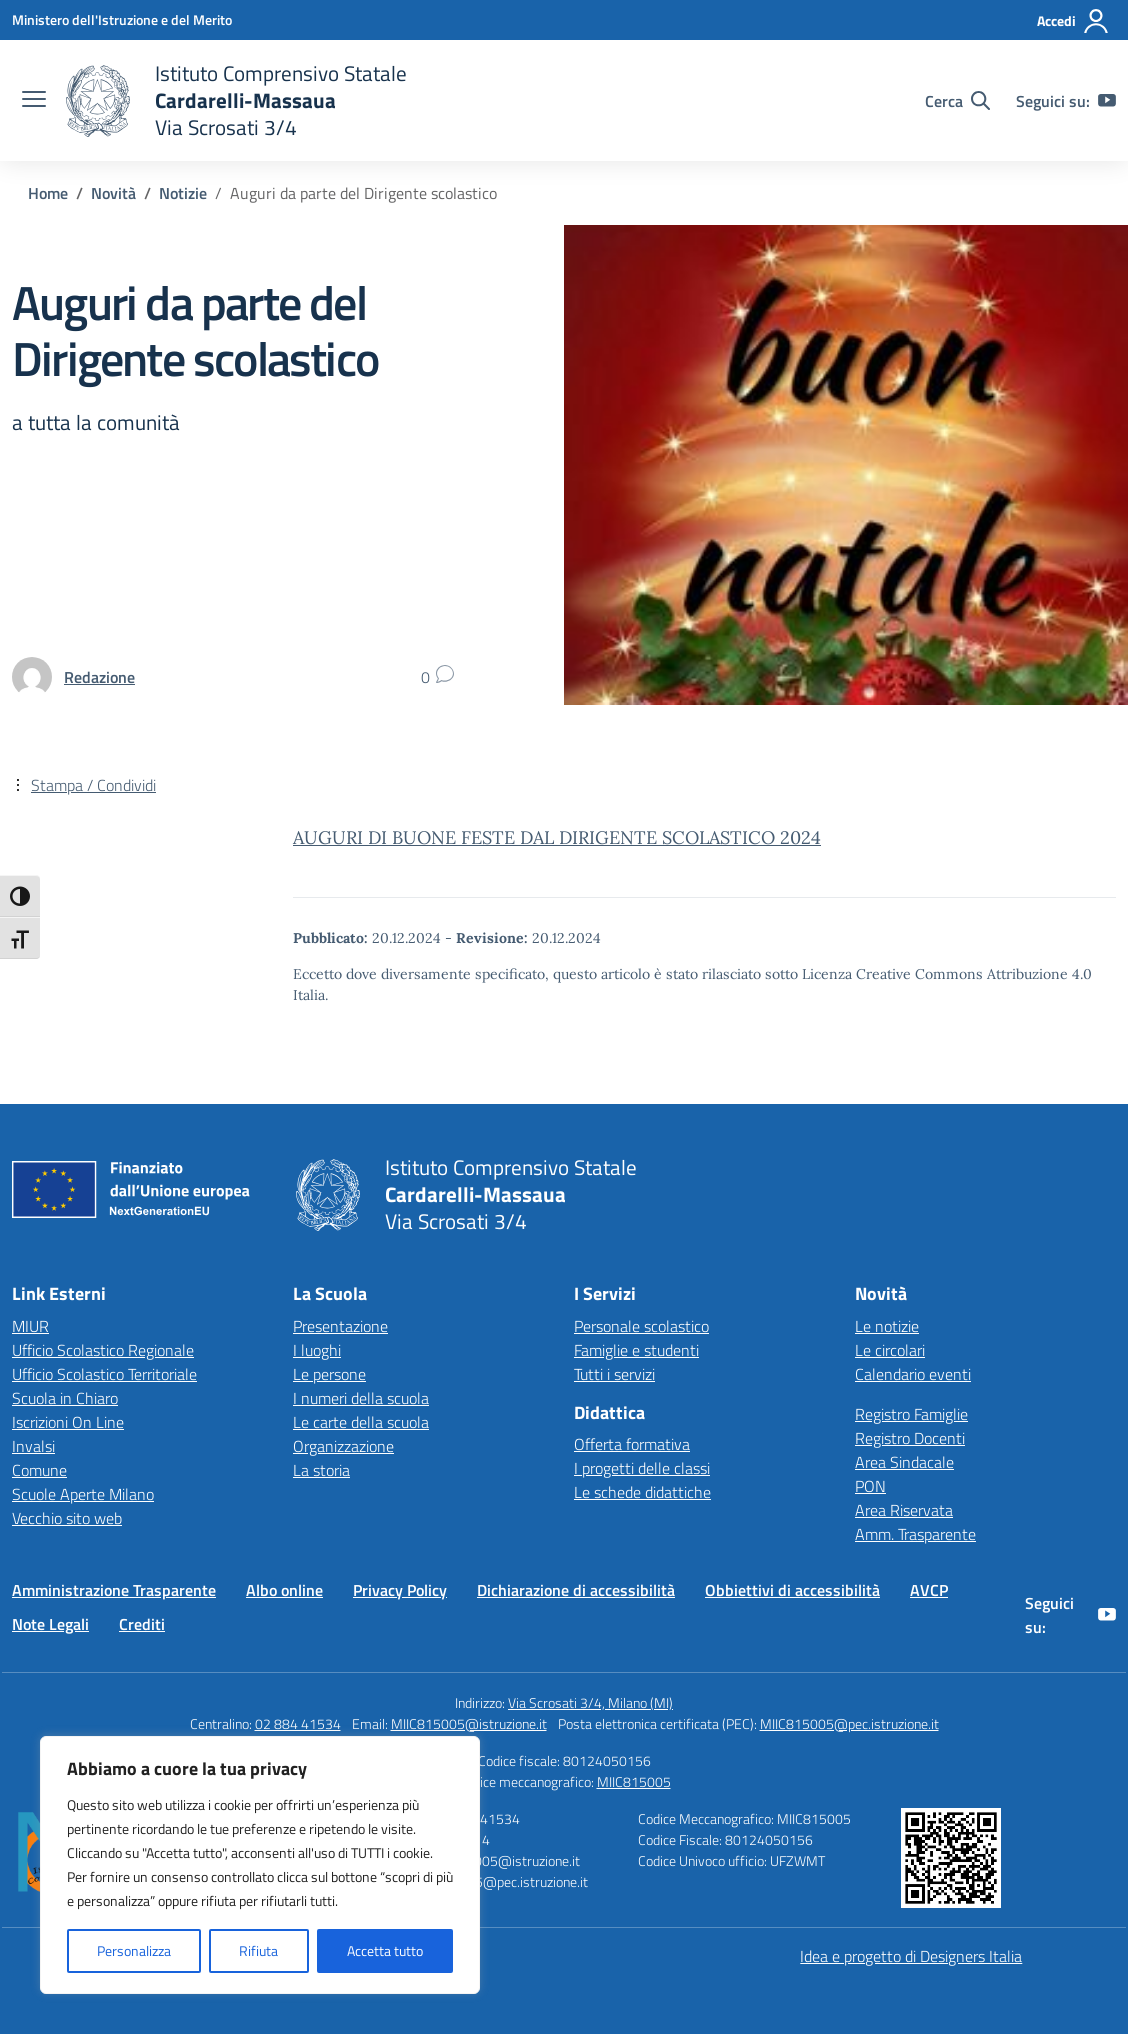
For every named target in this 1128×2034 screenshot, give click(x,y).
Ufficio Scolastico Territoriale (104, 1374)
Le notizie (887, 1326)
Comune (39, 1470)
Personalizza (134, 1950)
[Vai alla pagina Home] (48, 193)
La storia (321, 1470)
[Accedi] (1073, 21)
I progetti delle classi (642, 1468)
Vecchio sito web (67, 1518)
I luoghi (317, 1350)
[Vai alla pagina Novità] (113, 193)
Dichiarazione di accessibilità (576, 1590)
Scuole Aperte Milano (83, 1494)
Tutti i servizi (614, 1374)
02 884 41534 (298, 1723)
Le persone (329, 1374)
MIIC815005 (634, 1781)
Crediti (142, 1624)
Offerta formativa (632, 1444)
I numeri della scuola (361, 1398)
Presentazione (340, 1326)
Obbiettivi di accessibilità (792, 1590)
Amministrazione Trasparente (114, 1590)
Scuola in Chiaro (65, 1398)
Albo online (284, 1590)
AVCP (929, 1590)
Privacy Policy (400, 1590)
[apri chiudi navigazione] (34, 101)
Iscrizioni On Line (68, 1422)
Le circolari (890, 1350)
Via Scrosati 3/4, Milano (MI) (590, 1702)
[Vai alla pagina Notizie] (183, 193)
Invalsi (33, 1446)
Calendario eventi (913, 1374)
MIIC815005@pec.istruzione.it (849, 1723)
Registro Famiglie (911, 1414)
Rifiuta (258, 1950)
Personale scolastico (641, 1326)
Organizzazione (343, 1446)
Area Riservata (904, 1510)
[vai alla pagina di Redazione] (99, 677)
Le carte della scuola (361, 1422)
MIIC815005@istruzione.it (469, 1723)
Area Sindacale (904, 1462)
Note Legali (50, 1624)
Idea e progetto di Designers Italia (911, 1956)
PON (870, 1486)
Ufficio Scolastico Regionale (103, 1350)
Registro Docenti (910, 1438)
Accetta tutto (385, 1950)
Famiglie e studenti (636, 1350)
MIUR (30, 1326)
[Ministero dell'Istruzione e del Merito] (122, 19)
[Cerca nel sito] (957, 101)
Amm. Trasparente (915, 1534)
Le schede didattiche (642, 1492)
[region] (260, 1865)
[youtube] (1107, 101)
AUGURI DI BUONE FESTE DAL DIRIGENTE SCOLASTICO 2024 (557, 837)
